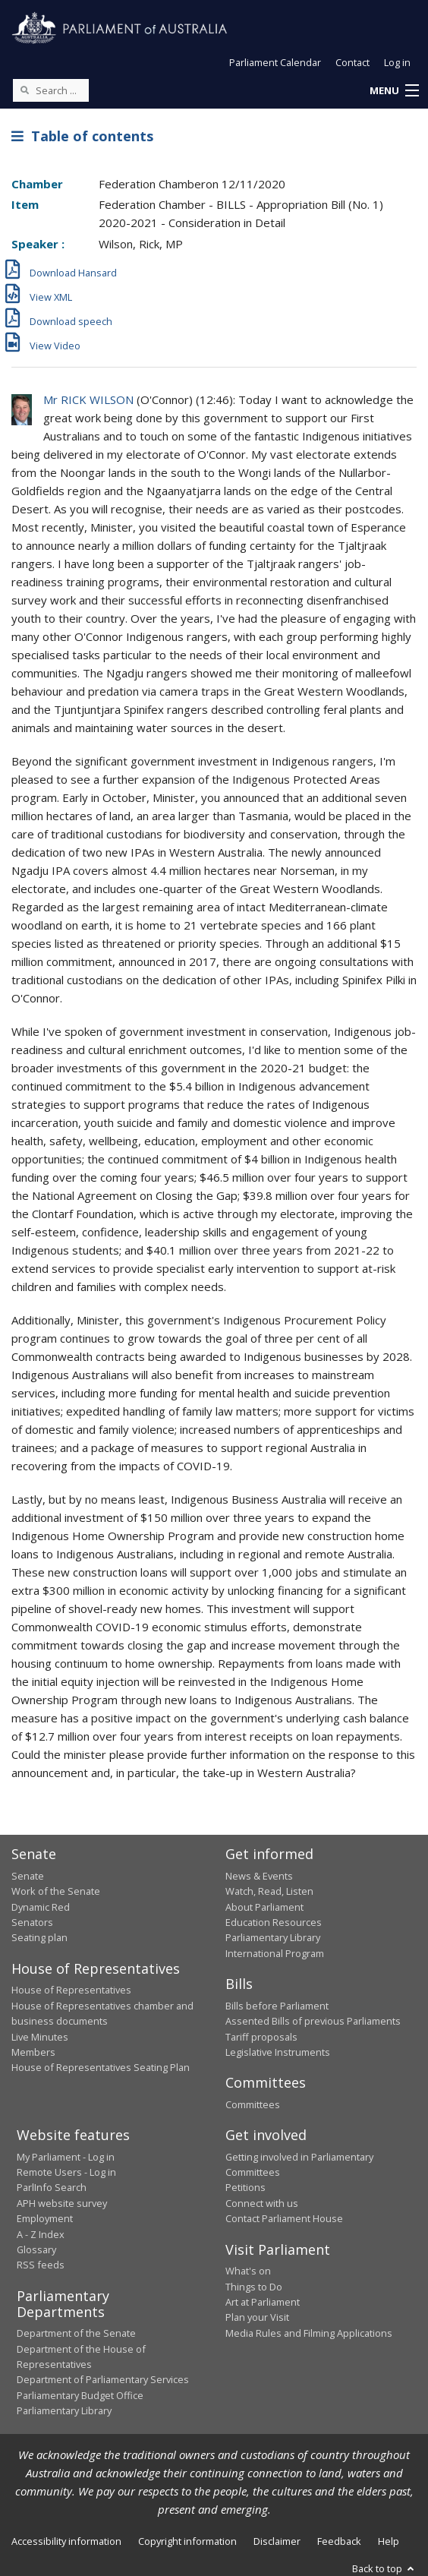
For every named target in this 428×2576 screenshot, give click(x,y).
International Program (274, 1953)
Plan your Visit (257, 2317)
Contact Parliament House (284, 2218)
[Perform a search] (24, 89)
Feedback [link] (339, 2541)
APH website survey (62, 2203)
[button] (394, 91)
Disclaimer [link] (277, 2541)
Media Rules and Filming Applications (308, 2333)
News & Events (259, 1876)
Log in (397, 62)
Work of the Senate (55, 1891)
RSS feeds (41, 2264)
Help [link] (388, 2541)
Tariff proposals (261, 2037)
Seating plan (39, 1937)
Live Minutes (39, 2037)
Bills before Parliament (277, 2005)
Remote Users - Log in (66, 2172)
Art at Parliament (262, 2302)
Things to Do (253, 2286)
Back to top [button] (384, 2568)
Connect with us (261, 2203)
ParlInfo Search (52, 2187)
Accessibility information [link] (66, 2541)
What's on (248, 2271)
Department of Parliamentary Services (103, 2379)
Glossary (36, 2249)
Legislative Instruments (277, 2052)
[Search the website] (51, 90)
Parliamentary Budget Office (80, 2395)
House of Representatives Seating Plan (100, 2067)
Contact (352, 62)
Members (33, 2052)
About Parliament (264, 1907)
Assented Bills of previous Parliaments (313, 2021)
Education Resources (273, 1922)
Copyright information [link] (187, 2541)
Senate (27, 1876)
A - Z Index (41, 2234)
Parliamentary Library (272, 1937)
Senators (32, 1922)
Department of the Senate (76, 2333)
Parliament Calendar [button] (275, 62)
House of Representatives (71, 1990)
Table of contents (82, 136)
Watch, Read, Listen (269, 1891)
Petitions (245, 2187)
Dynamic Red (40, 1907)
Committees (252, 2104)
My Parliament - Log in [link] (66, 2157)
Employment (45, 2218)
